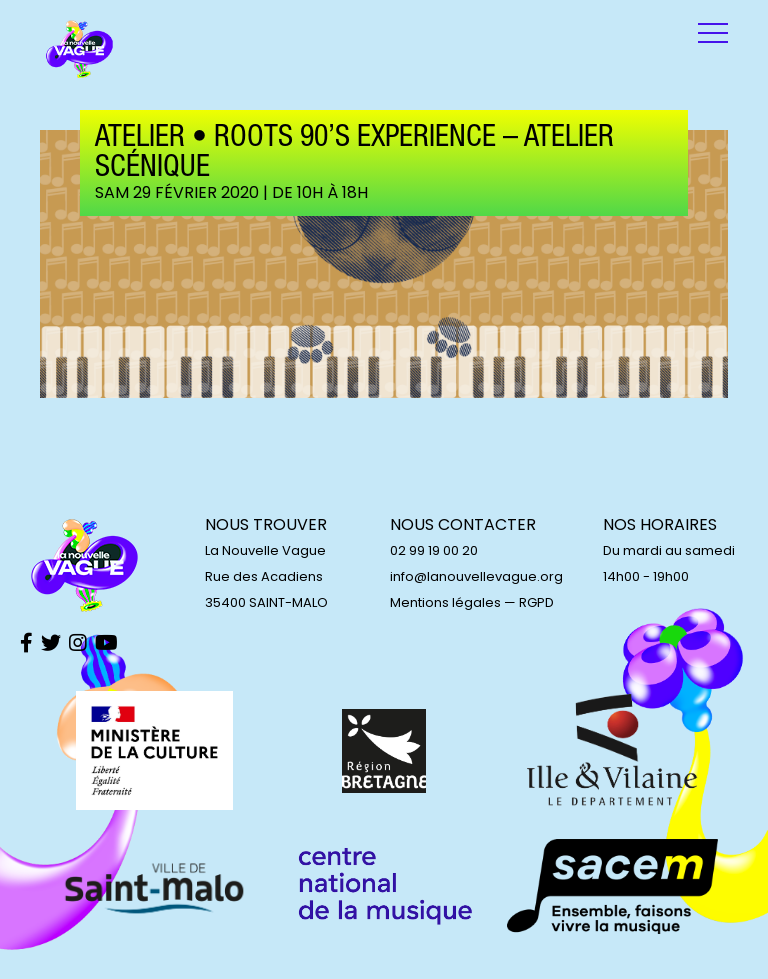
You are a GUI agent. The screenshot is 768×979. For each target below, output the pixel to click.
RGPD (536, 602)
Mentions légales (445, 602)
